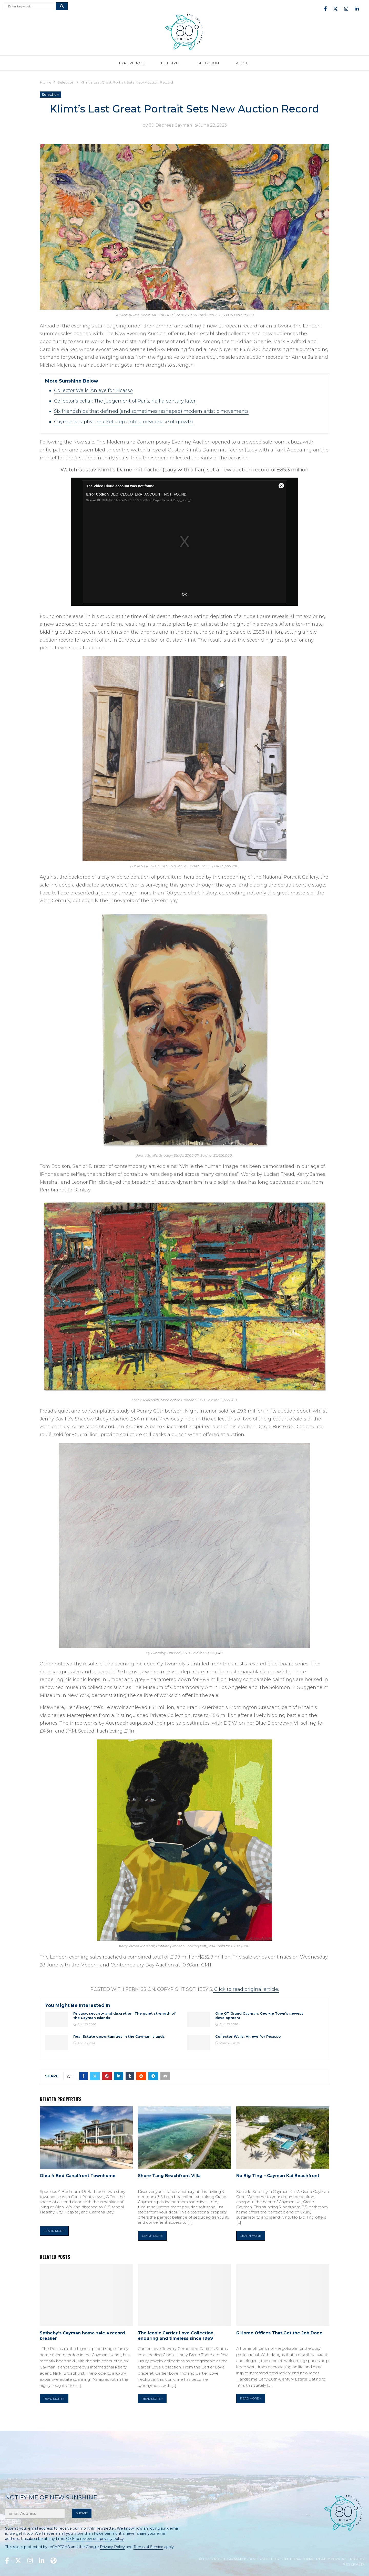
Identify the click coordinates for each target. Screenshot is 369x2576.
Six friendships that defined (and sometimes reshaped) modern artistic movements (151, 411)
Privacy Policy (112, 2546)
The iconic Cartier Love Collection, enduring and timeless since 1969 (176, 2336)
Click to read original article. (246, 1989)
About (242, 63)
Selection (208, 63)
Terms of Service (148, 2546)
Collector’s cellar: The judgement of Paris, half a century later (125, 401)
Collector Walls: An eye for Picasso (93, 390)
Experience (131, 63)
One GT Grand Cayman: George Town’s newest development (259, 2015)
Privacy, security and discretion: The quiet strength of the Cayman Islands (124, 2015)
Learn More (54, 2231)
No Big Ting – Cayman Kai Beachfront (277, 2175)
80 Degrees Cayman (170, 125)
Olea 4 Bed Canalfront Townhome (78, 2175)
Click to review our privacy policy (95, 2538)
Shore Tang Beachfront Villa (169, 2175)
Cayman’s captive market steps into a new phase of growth (123, 422)
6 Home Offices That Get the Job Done (279, 2333)
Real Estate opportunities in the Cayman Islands (119, 2036)
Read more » (54, 2398)
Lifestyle (171, 63)
